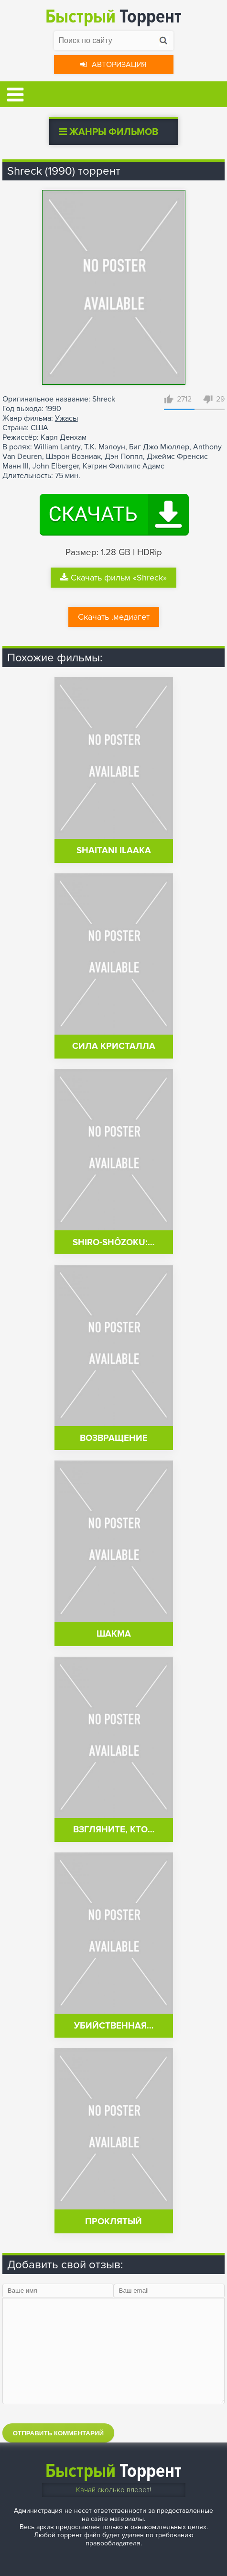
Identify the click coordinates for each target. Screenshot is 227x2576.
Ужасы (66, 418)
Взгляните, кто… (113, 1829)
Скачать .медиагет (114, 617)
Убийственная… (113, 2025)
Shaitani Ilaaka (113, 850)
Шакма (114, 1633)
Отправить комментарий (58, 2433)
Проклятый (113, 2221)
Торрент (113, 16)
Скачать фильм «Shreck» (113, 577)
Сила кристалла (113, 1046)
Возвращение (114, 1438)
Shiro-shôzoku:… (113, 1242)
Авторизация (113, 64)
